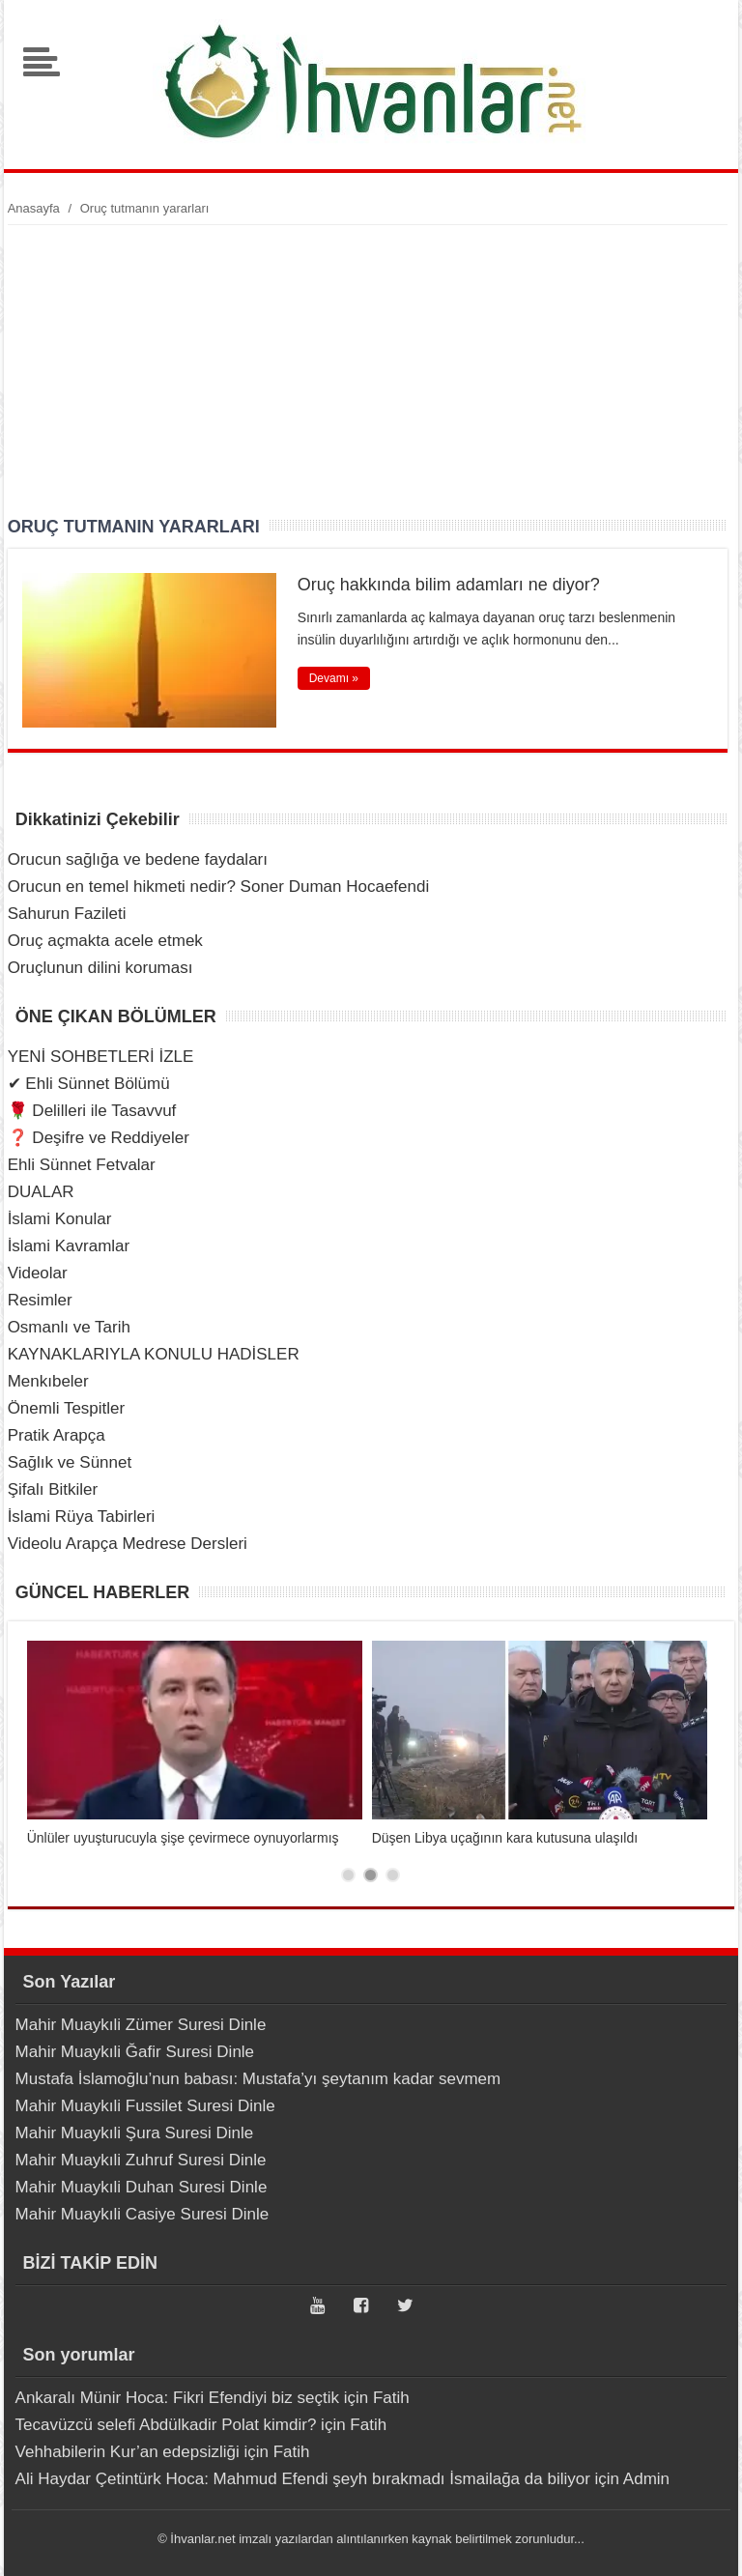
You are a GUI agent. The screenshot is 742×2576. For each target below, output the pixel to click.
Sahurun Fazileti (67, 913)
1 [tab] (348, 1875)
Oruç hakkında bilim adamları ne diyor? (449, 584)
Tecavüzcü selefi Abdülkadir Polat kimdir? (166, 2425)
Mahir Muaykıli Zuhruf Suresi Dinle (141, 2160)
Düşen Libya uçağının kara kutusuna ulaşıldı (505, 1838)
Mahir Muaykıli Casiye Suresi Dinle (142, 2214)
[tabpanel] (194, 1743)
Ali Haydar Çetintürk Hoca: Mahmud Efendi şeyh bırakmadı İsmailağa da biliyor (302, 2479)
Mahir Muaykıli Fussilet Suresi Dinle (145, 2106)
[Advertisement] (368, 370)
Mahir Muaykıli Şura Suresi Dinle (134, 2133)
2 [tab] (370, 1875)
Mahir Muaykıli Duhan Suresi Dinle (141, 2187)
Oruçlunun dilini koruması (100, 968)
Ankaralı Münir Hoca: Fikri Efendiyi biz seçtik (177, 2398)
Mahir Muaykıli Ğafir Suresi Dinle (135, 2052)
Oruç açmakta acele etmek (105, 940)
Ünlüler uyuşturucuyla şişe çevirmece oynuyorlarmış (183, 1838)
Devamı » (333, 678)
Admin (646, 2479)
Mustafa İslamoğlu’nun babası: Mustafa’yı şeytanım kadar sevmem (258, 2079)
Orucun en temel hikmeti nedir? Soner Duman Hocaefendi (219, 886)
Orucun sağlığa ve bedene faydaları (138, 859)
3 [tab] (392, 1875)
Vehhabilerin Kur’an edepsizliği (127, 2452)
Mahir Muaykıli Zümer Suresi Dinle (141, 2025)
